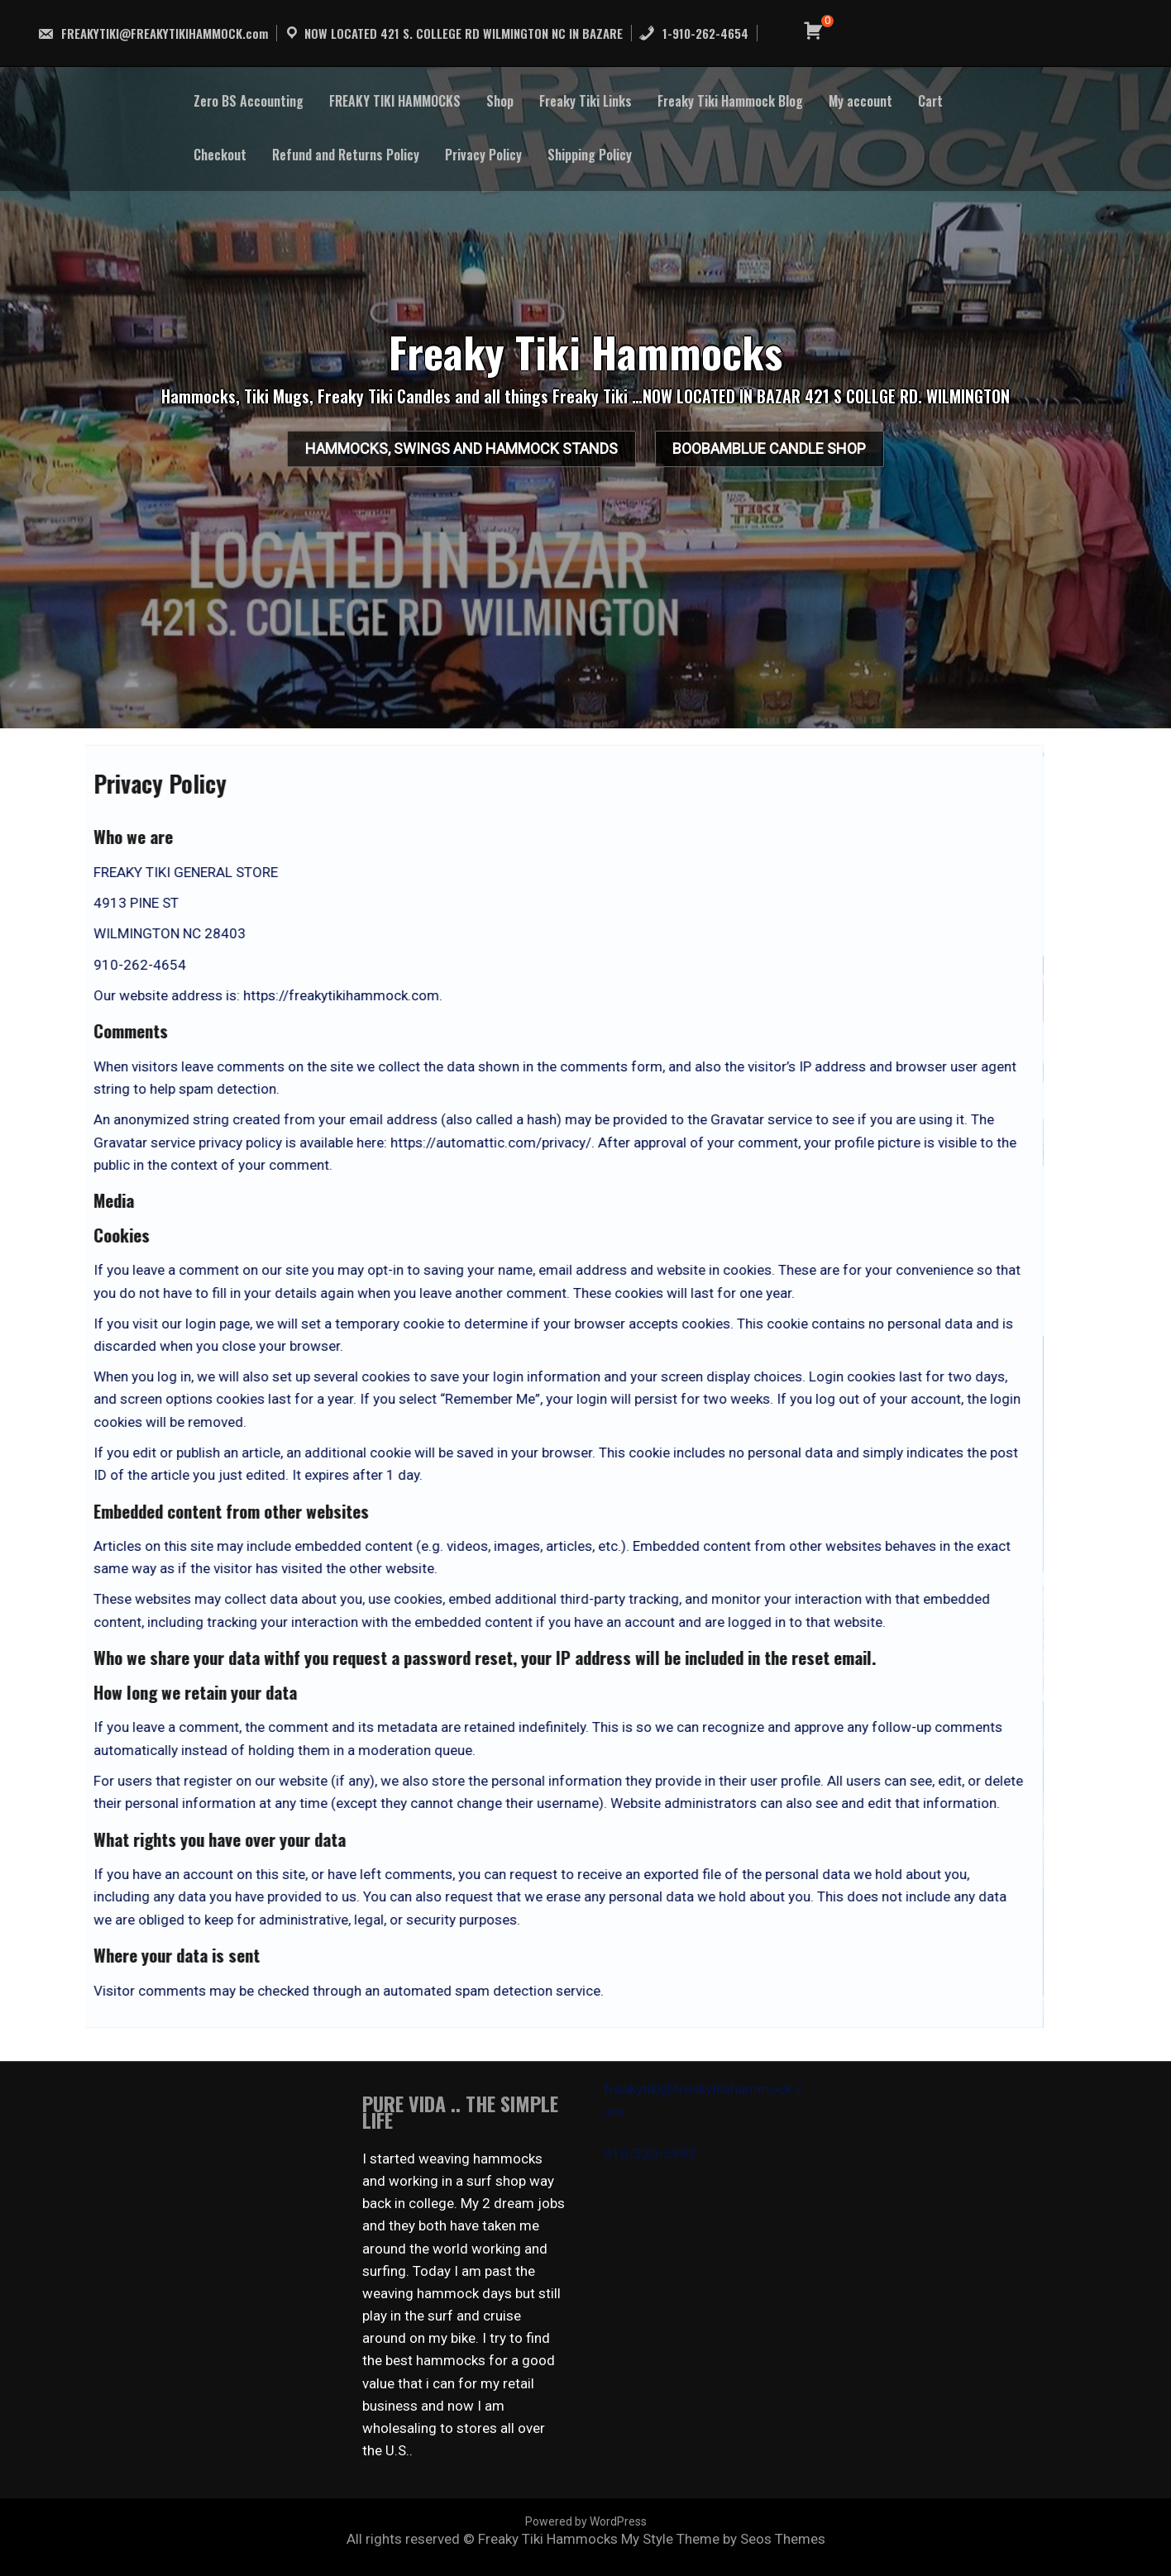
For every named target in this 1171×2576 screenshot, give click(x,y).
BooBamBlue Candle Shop (785, 454)
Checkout (220, 155)
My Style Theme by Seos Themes (723, 2539)
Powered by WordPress (586, 2521)
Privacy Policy (483, 155)
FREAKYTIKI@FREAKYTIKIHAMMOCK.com (152, 33)
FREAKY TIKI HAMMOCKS (395, 101)
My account (860, 101)
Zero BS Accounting (249, 101)
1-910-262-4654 (693, 33)
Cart (930, 101)
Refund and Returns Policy (345, 155)
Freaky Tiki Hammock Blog (730, 101)
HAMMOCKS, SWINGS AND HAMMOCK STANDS (445, 454)
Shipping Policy (589, 155)
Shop (500, 101)
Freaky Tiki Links (585, 101)
